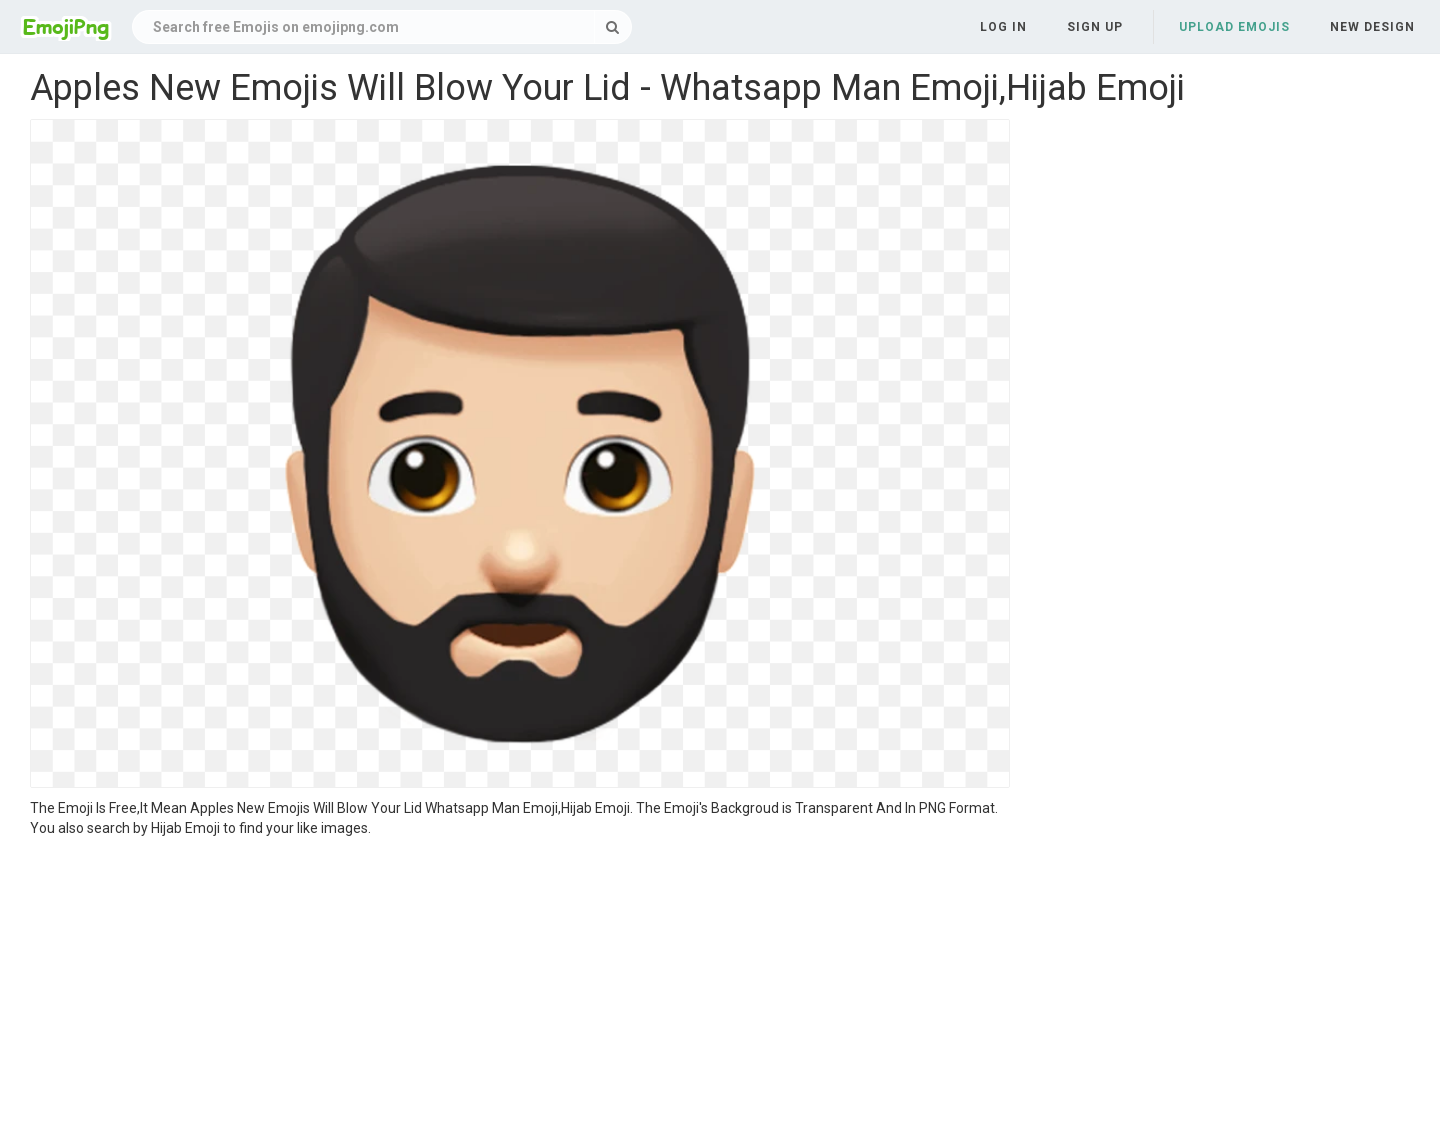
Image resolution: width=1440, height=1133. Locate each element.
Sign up (1095, 27)
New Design (1372, 27)
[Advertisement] (520, 988)
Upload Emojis (1234, 27)
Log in (1003, 27)
